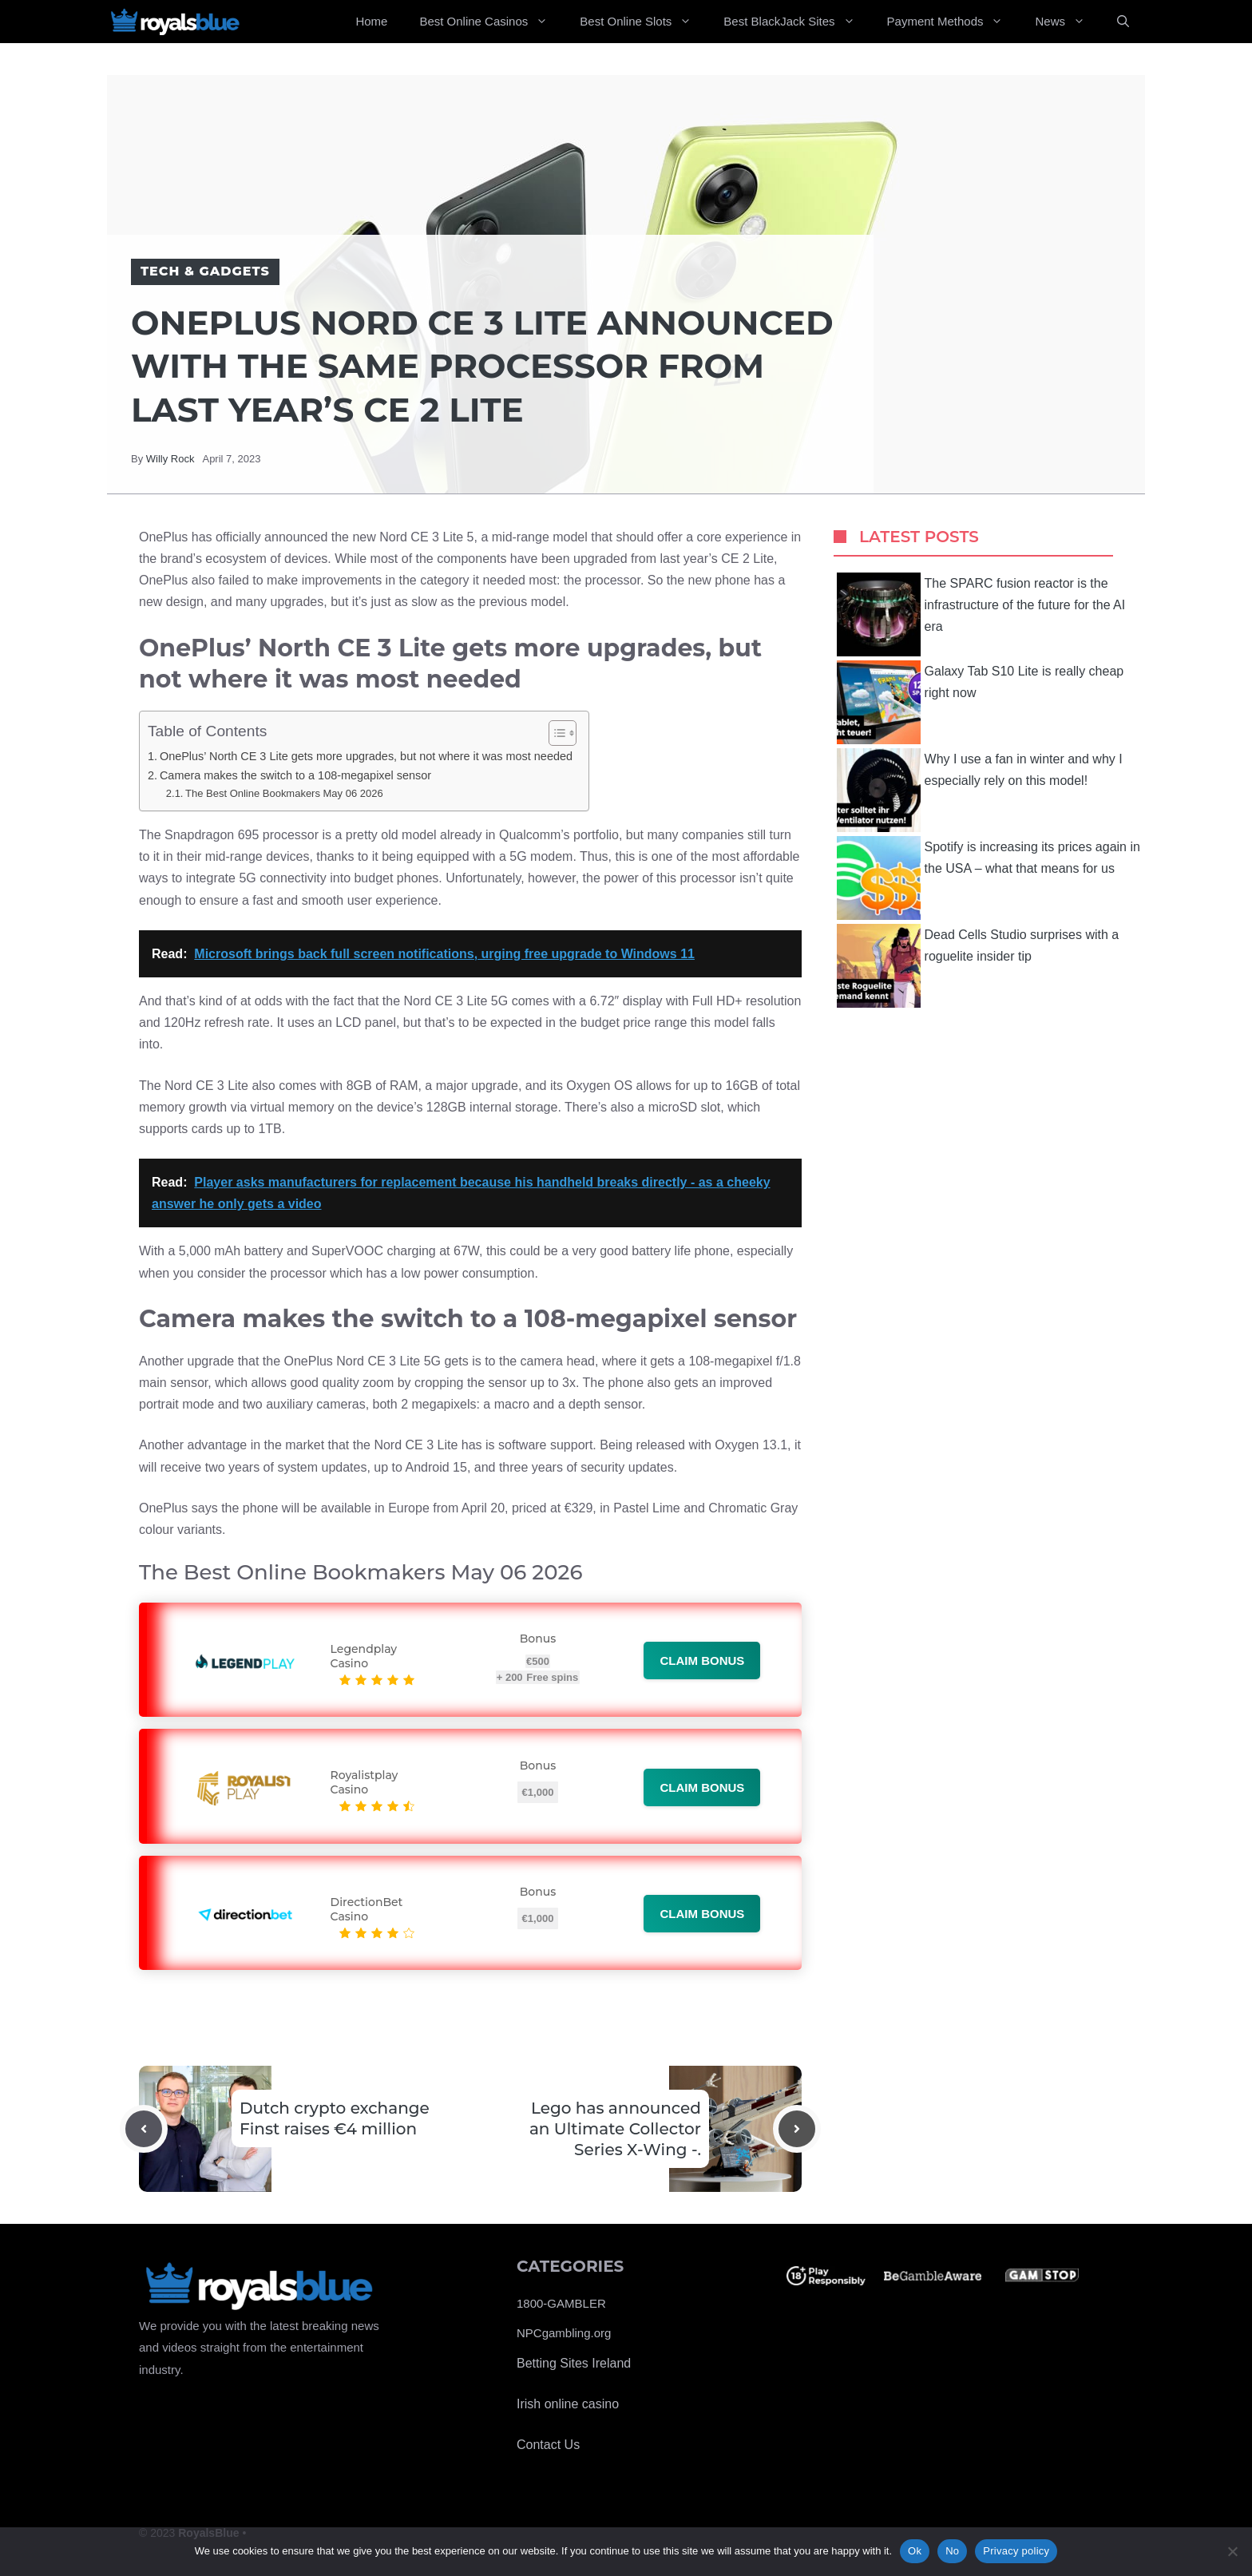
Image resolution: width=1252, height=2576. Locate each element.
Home (371, 21)
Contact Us (548, 2444)
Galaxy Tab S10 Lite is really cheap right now (980, 702)
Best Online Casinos (491, 21)
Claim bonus (702, 1660)
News (1068, 21)
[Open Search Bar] (1123, 21)
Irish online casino (568, 2404)
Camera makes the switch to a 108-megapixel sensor (295, 775)
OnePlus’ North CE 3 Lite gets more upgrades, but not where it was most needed (366, 756)
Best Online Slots (643, 21)
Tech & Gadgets (205, 271)
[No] (1232, 2551)
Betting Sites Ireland (574, 2363)
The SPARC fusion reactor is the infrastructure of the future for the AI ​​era (983, 614)
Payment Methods (953, 21)
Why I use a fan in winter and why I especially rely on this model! (980, 790)
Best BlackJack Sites (796, 21)
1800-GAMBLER (561, 2303)
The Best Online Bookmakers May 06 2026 (284, 793)
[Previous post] (144, 2129)
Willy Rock (170, 459)
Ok (914, 2551)
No (952, 2551)
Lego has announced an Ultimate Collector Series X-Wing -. (615, 2128)
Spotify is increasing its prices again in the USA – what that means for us (988, 878)
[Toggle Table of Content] (555, 733)
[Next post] (797, 2129)
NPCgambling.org (564, 2333)
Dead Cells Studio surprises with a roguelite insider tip (978, 966)
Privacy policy (1016, 2551)
